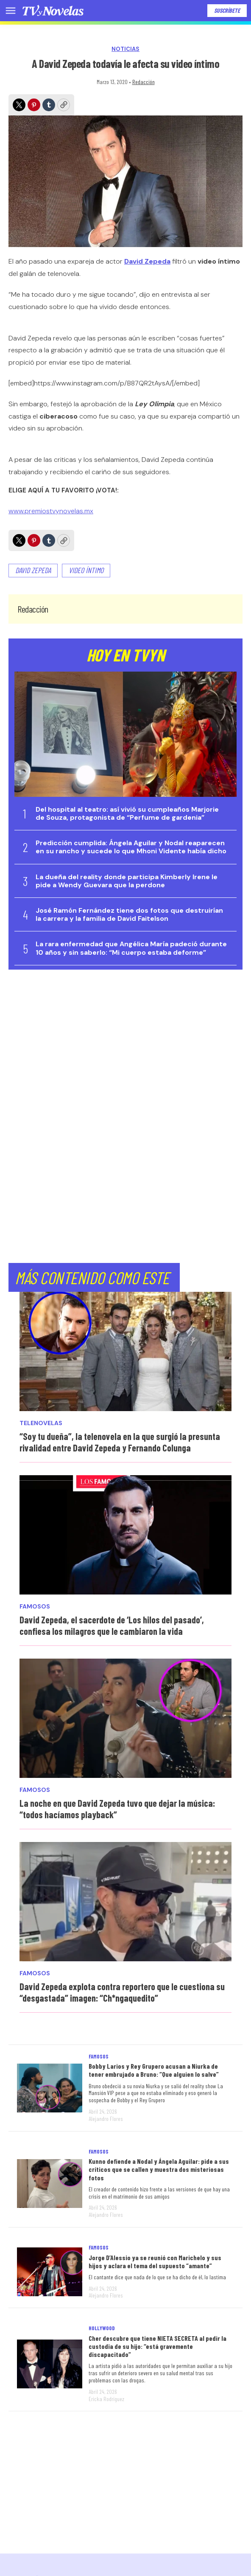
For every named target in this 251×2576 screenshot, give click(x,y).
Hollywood (102, 2328)
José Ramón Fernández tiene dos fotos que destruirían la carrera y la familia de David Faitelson (129, 914)
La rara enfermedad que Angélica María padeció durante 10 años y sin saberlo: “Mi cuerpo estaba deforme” (131, 948)
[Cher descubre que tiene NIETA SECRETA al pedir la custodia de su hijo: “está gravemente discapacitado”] (49, 2364)
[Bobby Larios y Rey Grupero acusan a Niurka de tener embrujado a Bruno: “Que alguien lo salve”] (49, 2088)
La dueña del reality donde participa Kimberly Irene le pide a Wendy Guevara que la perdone (127, 881)
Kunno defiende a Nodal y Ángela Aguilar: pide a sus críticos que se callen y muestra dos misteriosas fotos (159, 2169)
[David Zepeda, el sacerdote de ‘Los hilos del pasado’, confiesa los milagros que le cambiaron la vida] (125, 1535)
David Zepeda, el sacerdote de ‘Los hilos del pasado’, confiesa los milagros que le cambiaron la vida (112, 1625)
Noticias (125, 49)
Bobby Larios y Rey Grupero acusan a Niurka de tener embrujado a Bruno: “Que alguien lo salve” (154, 2070)
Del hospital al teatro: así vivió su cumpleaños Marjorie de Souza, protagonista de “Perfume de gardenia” (127, 813)
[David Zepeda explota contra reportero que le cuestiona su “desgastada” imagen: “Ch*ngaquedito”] (125, 1901)
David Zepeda (33, 570)
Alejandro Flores (106, 2118)
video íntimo (86, 570)
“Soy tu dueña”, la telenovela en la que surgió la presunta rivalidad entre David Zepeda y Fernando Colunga (120, 1442)
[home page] (53, 10)
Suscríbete (227, 10)
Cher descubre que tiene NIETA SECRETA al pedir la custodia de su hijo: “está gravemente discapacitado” (157, 2346)
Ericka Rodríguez (106, 2398)
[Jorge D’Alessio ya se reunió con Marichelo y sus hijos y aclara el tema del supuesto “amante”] (49, 2271)
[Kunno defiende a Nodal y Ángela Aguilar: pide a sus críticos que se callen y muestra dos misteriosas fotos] (49, 2183)
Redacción (143, 81)
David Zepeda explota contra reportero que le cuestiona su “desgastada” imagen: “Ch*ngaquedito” (122, 1992)
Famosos (35, 1606)
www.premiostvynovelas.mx (50, 510)
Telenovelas (41, 1423)
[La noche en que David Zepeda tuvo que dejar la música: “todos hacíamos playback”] (125, 1718)
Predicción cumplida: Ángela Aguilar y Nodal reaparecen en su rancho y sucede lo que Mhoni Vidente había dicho (131, 847)
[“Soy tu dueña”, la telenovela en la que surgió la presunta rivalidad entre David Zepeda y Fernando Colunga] (125, 1351)
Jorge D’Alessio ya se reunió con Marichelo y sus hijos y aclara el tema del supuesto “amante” (155, 2261)
